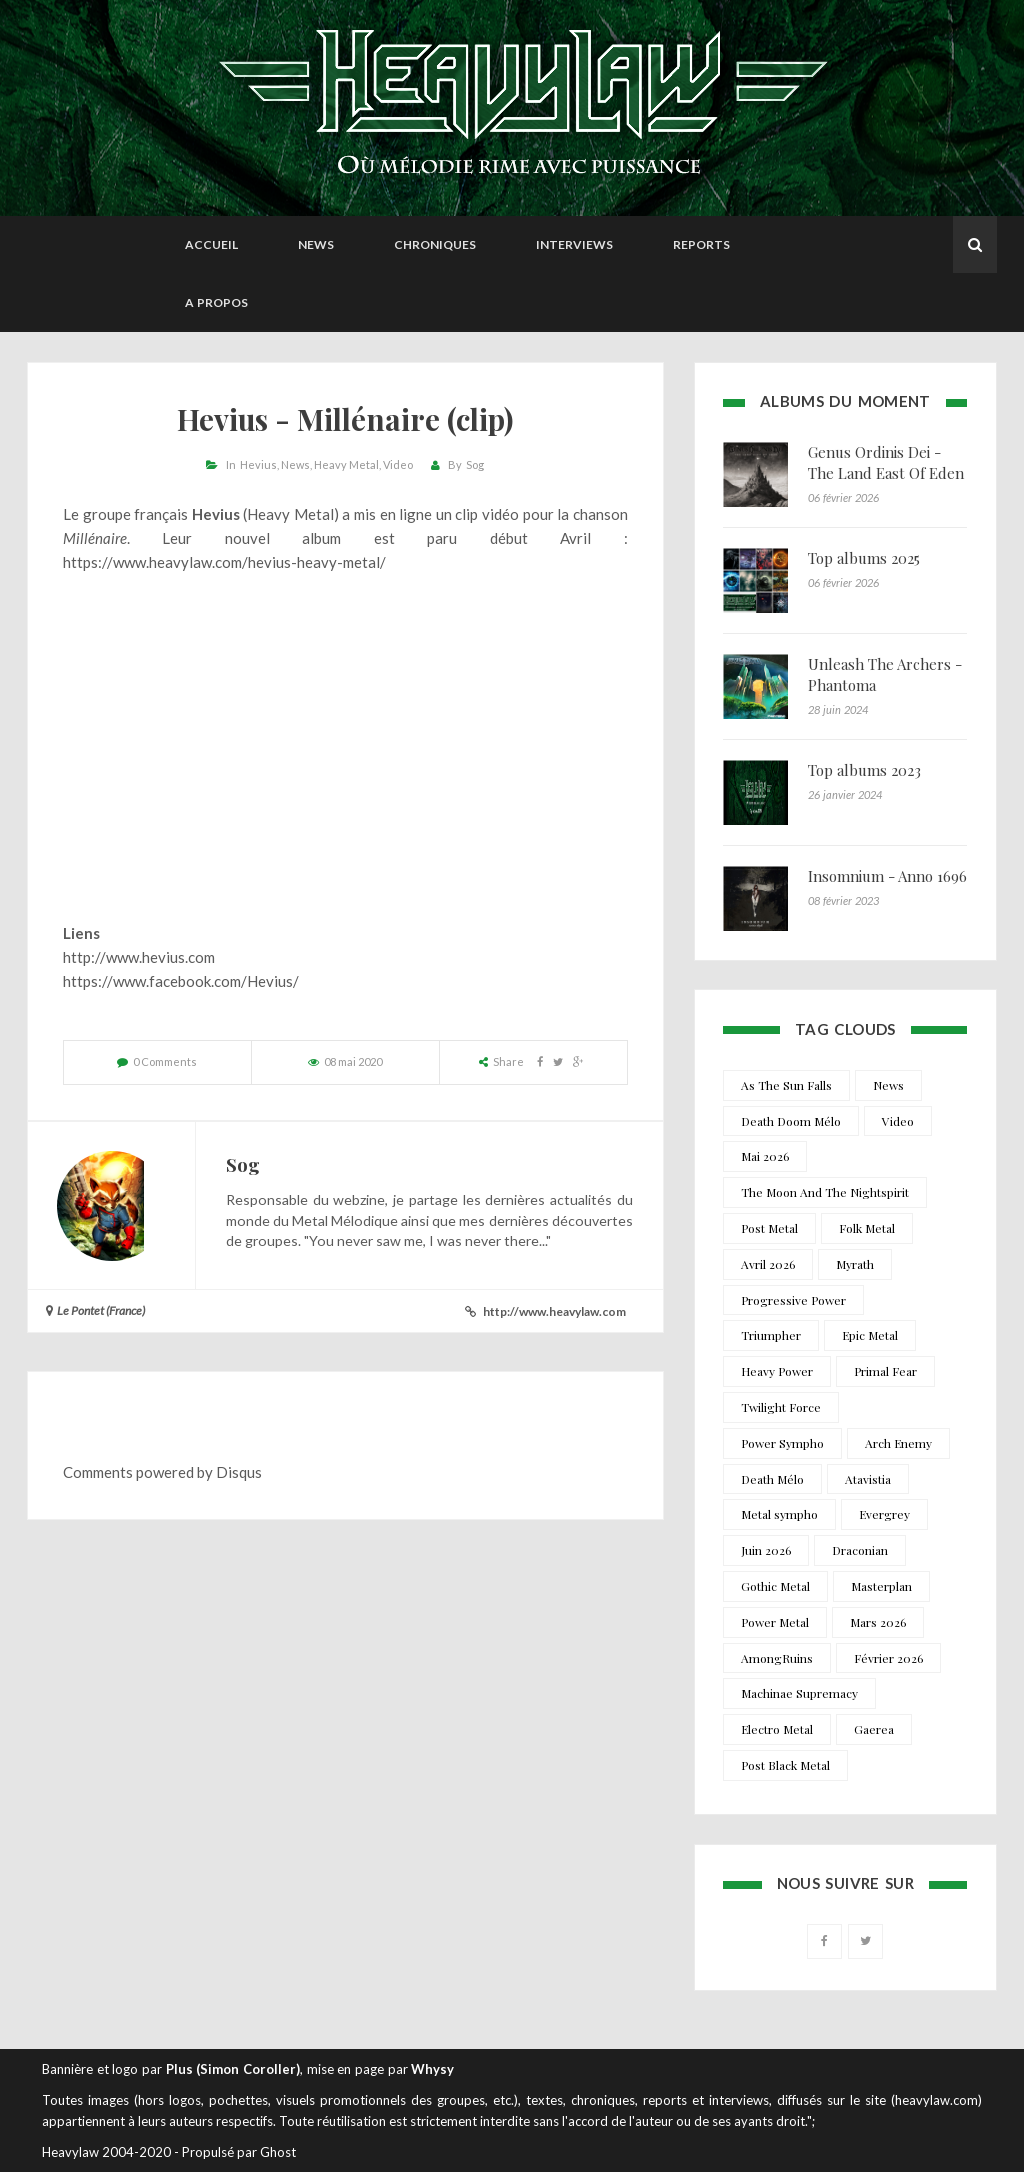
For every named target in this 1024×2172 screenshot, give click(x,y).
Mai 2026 (765, 1156)
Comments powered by (162, 1472)
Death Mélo (772, 1479)
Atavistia (868, 1479)
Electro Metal (777, 1729)
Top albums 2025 (864, 558)
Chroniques (435, 244)
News (316, 244)
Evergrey (884, 1514)
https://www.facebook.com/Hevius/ (181, 981)
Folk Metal (867, 1228)
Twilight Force (781, 1407)
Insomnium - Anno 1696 (887, 876)
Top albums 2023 (864, 770)
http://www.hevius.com (139, 957)
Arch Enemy (898, 1443)
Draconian (860, 1550)
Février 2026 (888, 1658)
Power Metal (775, 1622)
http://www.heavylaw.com (554, 1311)
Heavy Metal (346, 464)
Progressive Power (793, 1300)
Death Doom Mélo (791, 1121)
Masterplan (881, 1586)
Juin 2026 (766, 1550)
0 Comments (165, 1061)
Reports (701, 244)
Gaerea (874, 1729)
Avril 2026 (768, 1264)
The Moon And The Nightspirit (825, 1192)
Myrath (855, 1264)
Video (398, 464)
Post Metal (769, 1228)
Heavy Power (777, 1371)
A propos (216, 302)
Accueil (211, 244)
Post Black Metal (785, 1765)
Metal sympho (779, 1514)
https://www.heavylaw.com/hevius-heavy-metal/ (224, 562)
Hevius (258, 464)
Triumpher (771, 1335)
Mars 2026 (878, 1622)
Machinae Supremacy (799, 1693)
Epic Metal (870, 1335)
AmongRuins (777, 1658)
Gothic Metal (775, 1586)
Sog (475, 464)
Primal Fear (885, 1371)
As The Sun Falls (786, 1085)
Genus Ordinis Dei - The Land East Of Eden (886, 462)
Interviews (574, 244)
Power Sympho (782, 1443)
